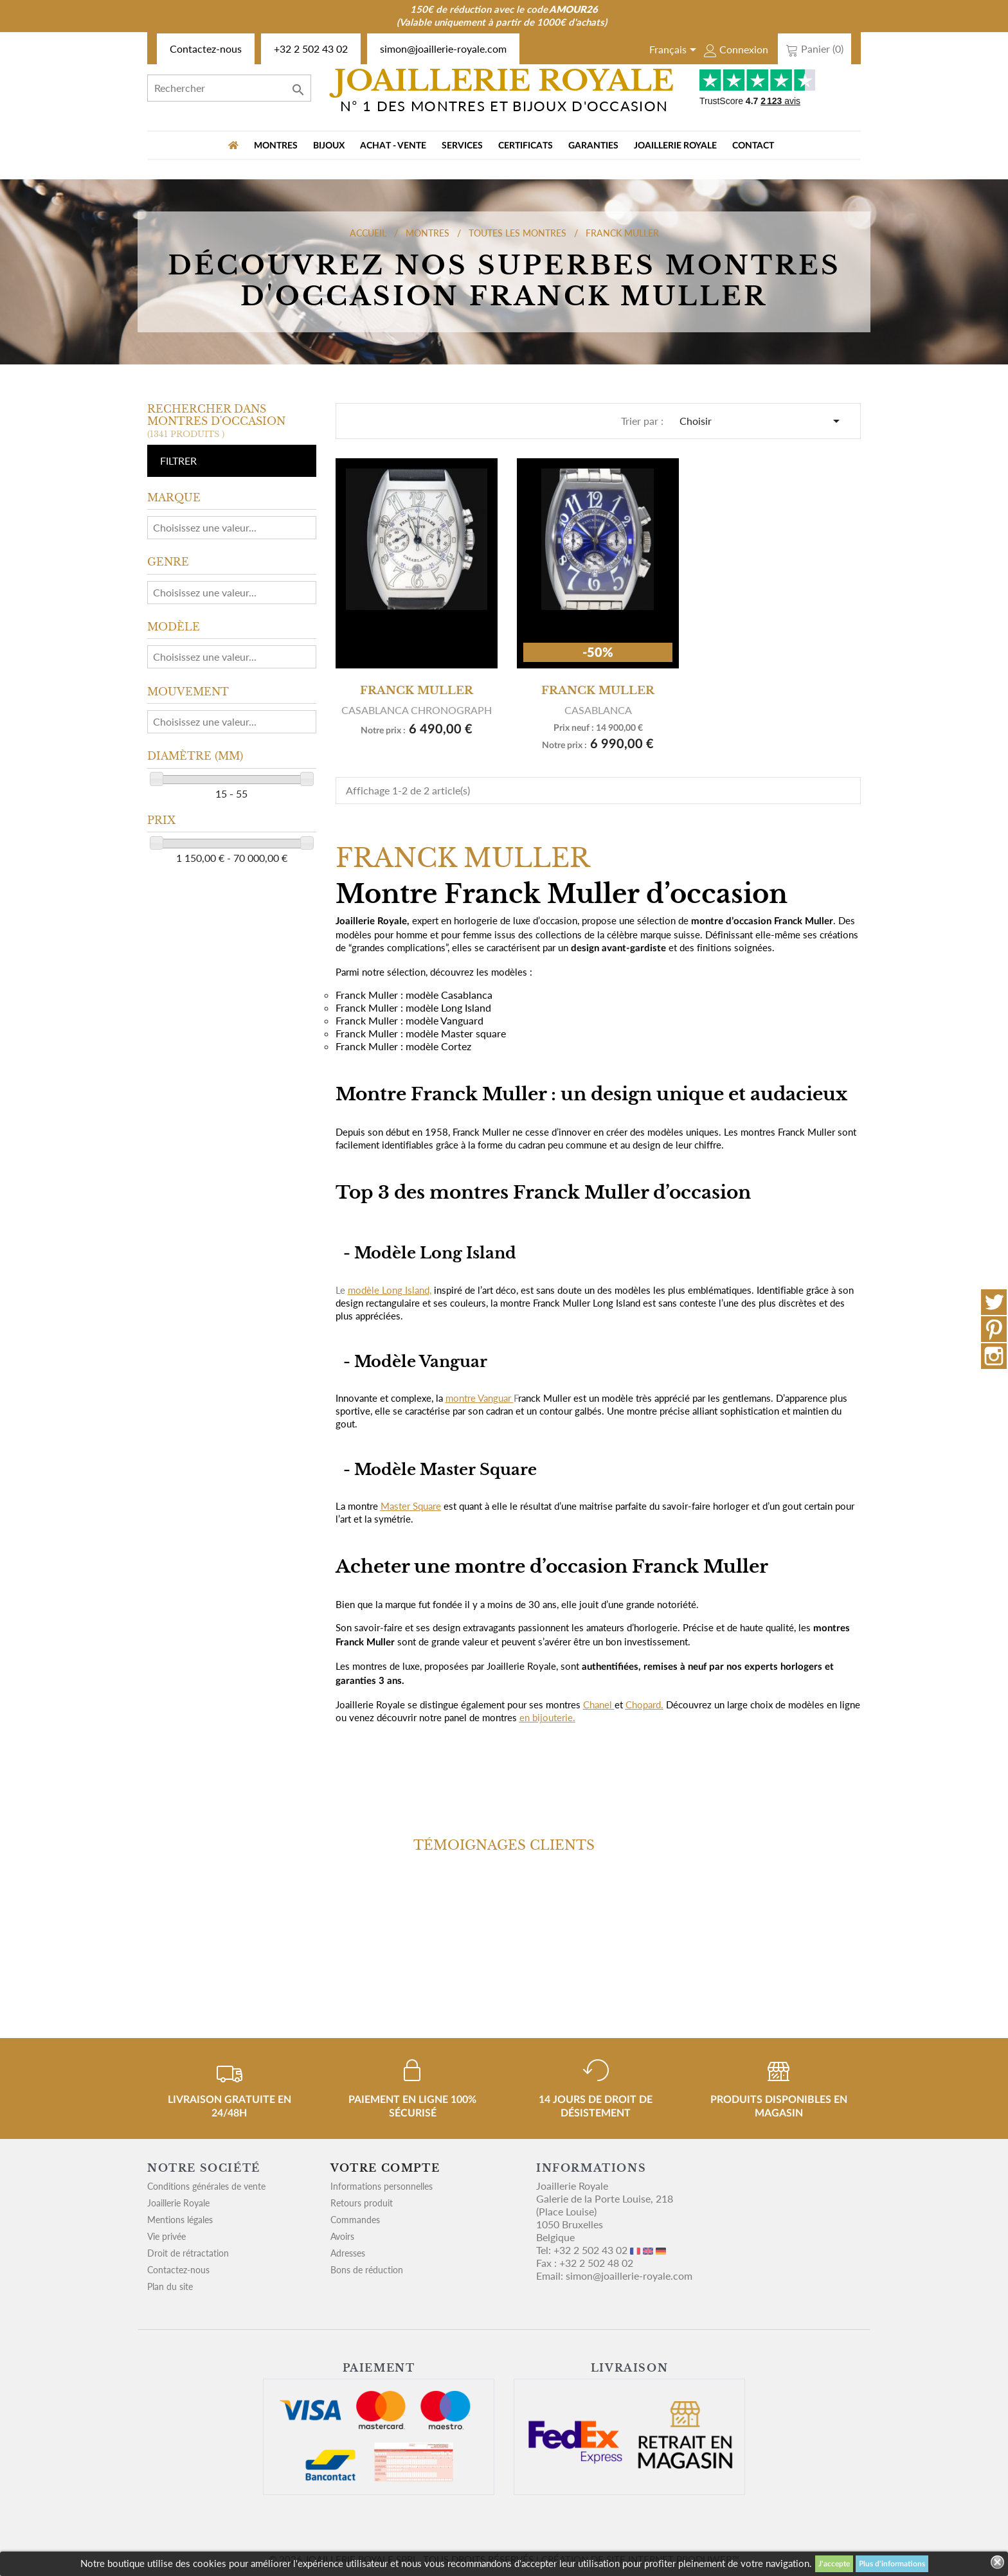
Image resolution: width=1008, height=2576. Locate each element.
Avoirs (342, 2236)
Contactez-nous (206, 48)
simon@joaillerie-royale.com (443, 48)
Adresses (347, 2253)
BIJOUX (329, 145)
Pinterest (994, 1329)
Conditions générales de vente (206, 2186)
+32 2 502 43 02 (311, 48)
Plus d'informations (892, 2564)
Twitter (994, 1302)
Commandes (355, 2219)
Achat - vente (393, 145)
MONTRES (276, 145)
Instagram (994, 1356)
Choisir (762, 421)
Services (462, 145)
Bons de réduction (366, 2269)
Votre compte (385, 2167)
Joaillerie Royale (675, 145)
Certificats (525, 145)
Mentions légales (180, 2219)
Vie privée (166, 2236)
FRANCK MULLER (416, 690)
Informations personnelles (381, 2186)
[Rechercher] (229, 88)
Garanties (593, 145)
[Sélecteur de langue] (675, 50)
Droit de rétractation (188, 2253)
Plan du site (170, 2286)
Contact (753, 145)
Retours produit (361, 2202)
